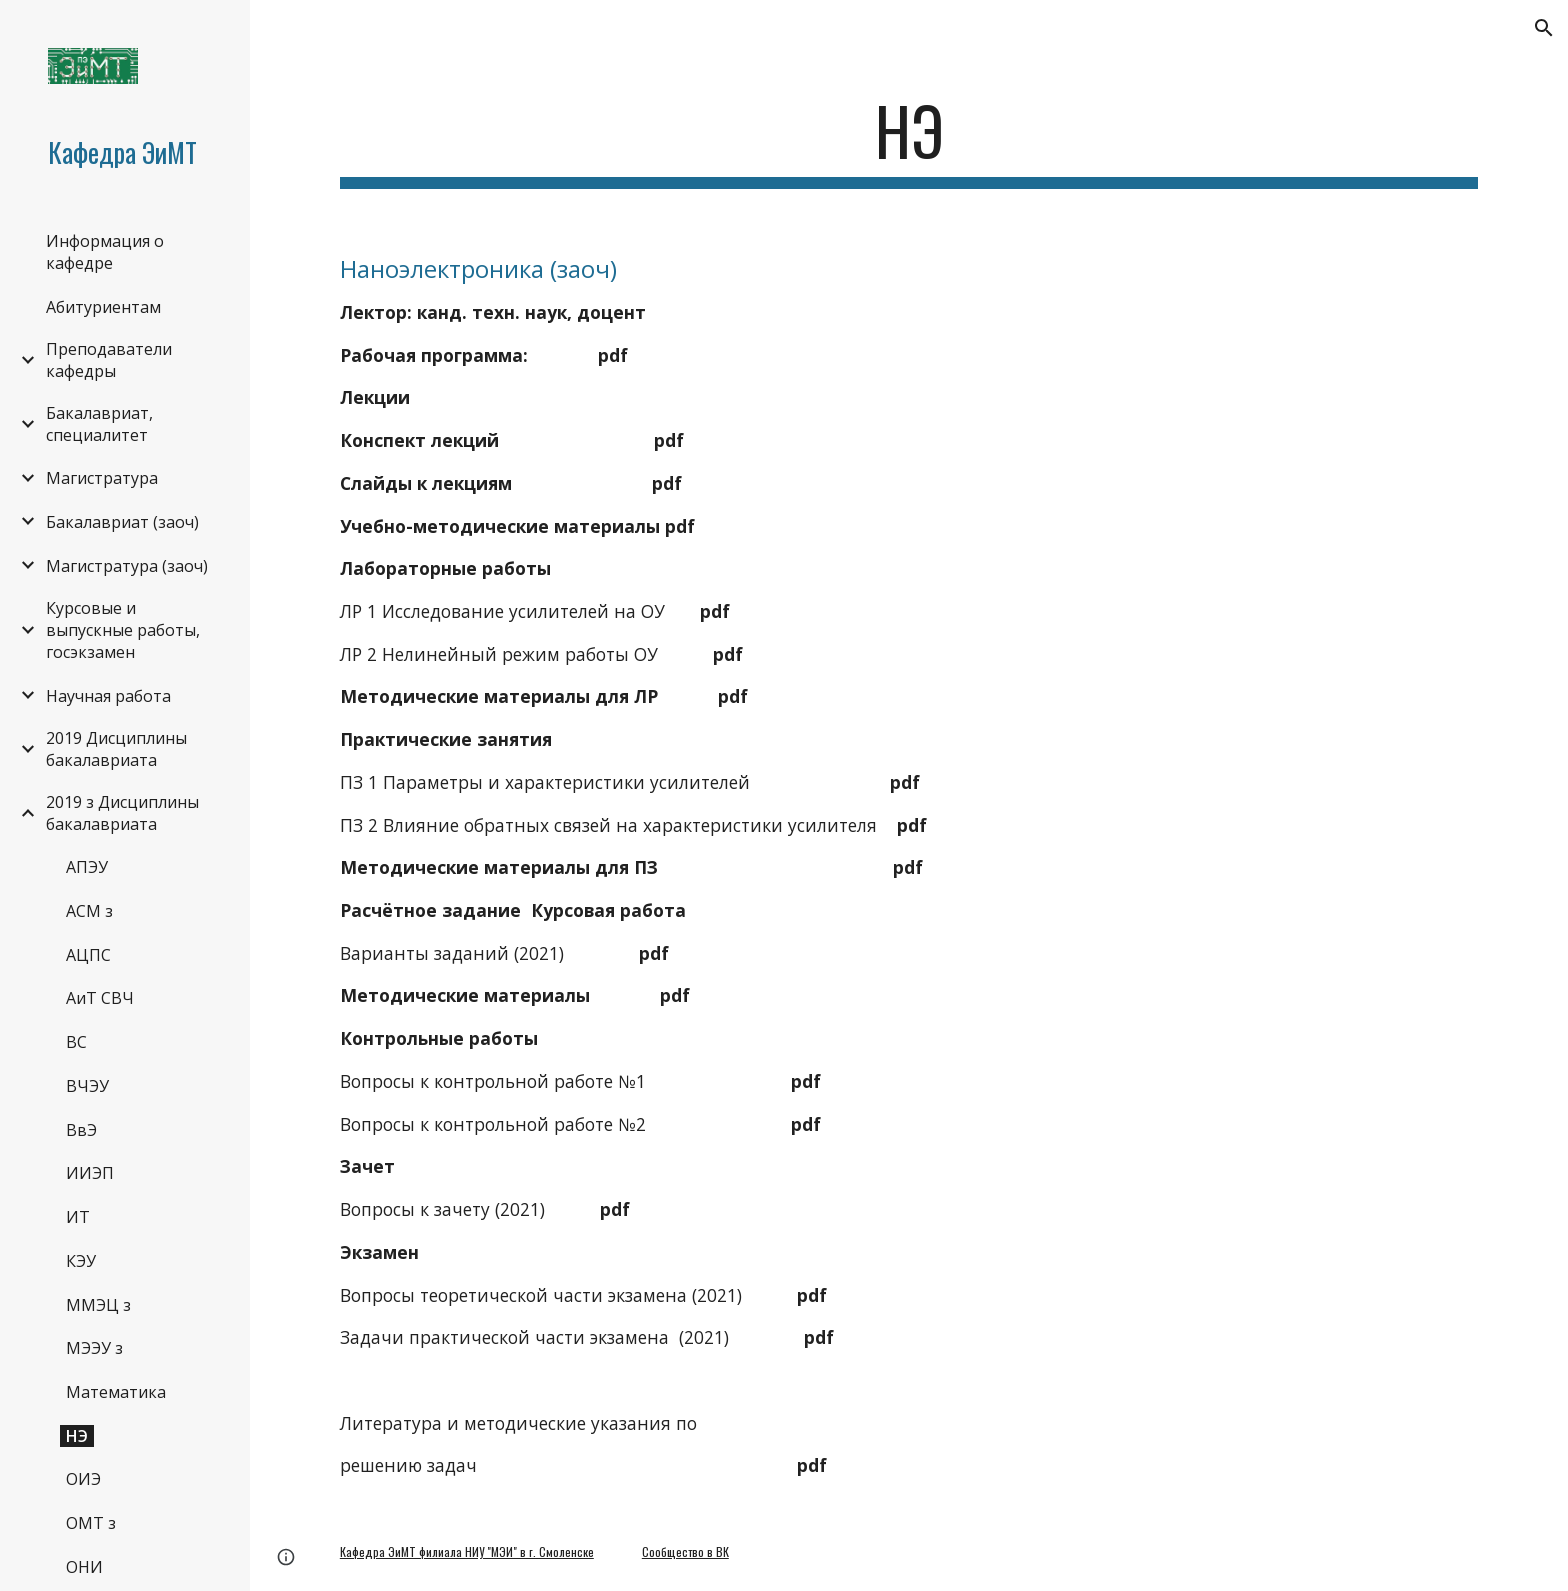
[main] (909, 140)
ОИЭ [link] (83, 1479)
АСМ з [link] (89, 911)
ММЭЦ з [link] (98, 1305)
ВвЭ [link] (81, 1130)
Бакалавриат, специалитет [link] (99, 424)
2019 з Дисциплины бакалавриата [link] (122, 813)
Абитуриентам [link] (103, 307)
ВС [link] (76, 1042)
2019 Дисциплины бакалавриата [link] (116, 749)
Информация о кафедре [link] (105, 252)
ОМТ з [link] (91, 1523)
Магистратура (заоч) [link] (127, 566)
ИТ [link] (78, 1217)
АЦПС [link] (88, 955)
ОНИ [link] (84, 1567)
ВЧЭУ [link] (87, 1086)
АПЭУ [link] (87, 867)
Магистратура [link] (102, 478)
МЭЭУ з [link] (94, 1348)
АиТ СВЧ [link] (100, 998)
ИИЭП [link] (90, 1173)
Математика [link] (116, 1392)
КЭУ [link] (81, 1261)
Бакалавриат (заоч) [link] (122, 522)
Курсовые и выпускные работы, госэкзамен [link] (123, 630)
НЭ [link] (77, 1436)
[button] (1544, 28)
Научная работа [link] (108, 696)
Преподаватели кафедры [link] (109, 360)
